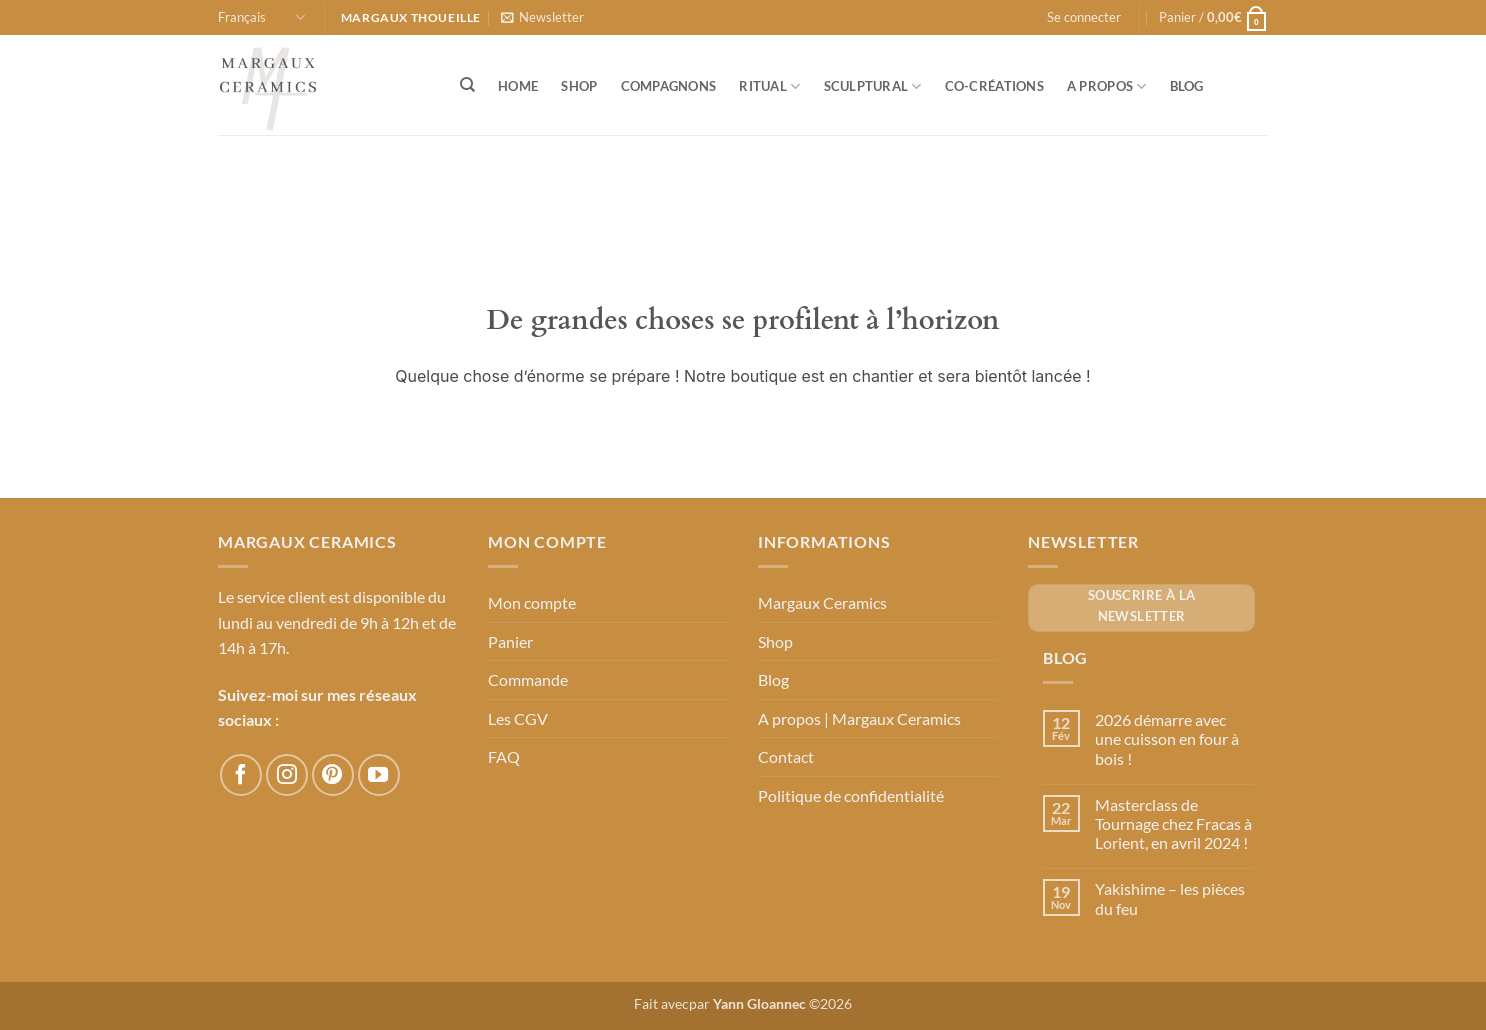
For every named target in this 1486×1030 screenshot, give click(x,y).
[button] (542, 17)
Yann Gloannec (759, 1003)
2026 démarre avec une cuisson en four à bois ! (1167, 738)
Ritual (769, 86)
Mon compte (532, 602)
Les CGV (518, 718)
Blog (1187, 86)
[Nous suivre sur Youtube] (379, 775)
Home (518, 86)
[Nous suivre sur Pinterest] (333, 775)
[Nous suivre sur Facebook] (241, 775)
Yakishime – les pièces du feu (1170, 898)
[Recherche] (467, 85)
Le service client (272, 596)
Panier (510, 641)
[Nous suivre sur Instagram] (287, 775)
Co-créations (994, 86)
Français (261, 17)
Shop (579, 86)
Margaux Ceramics (822, 602)
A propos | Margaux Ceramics (859, 718)
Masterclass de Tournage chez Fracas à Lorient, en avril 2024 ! (1173, 823)
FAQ (504, 756)
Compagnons (669, 86)
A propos (1107, 86)
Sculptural (873, 86)
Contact (786, 756)
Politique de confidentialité (851, 795)
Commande (528, 679)
